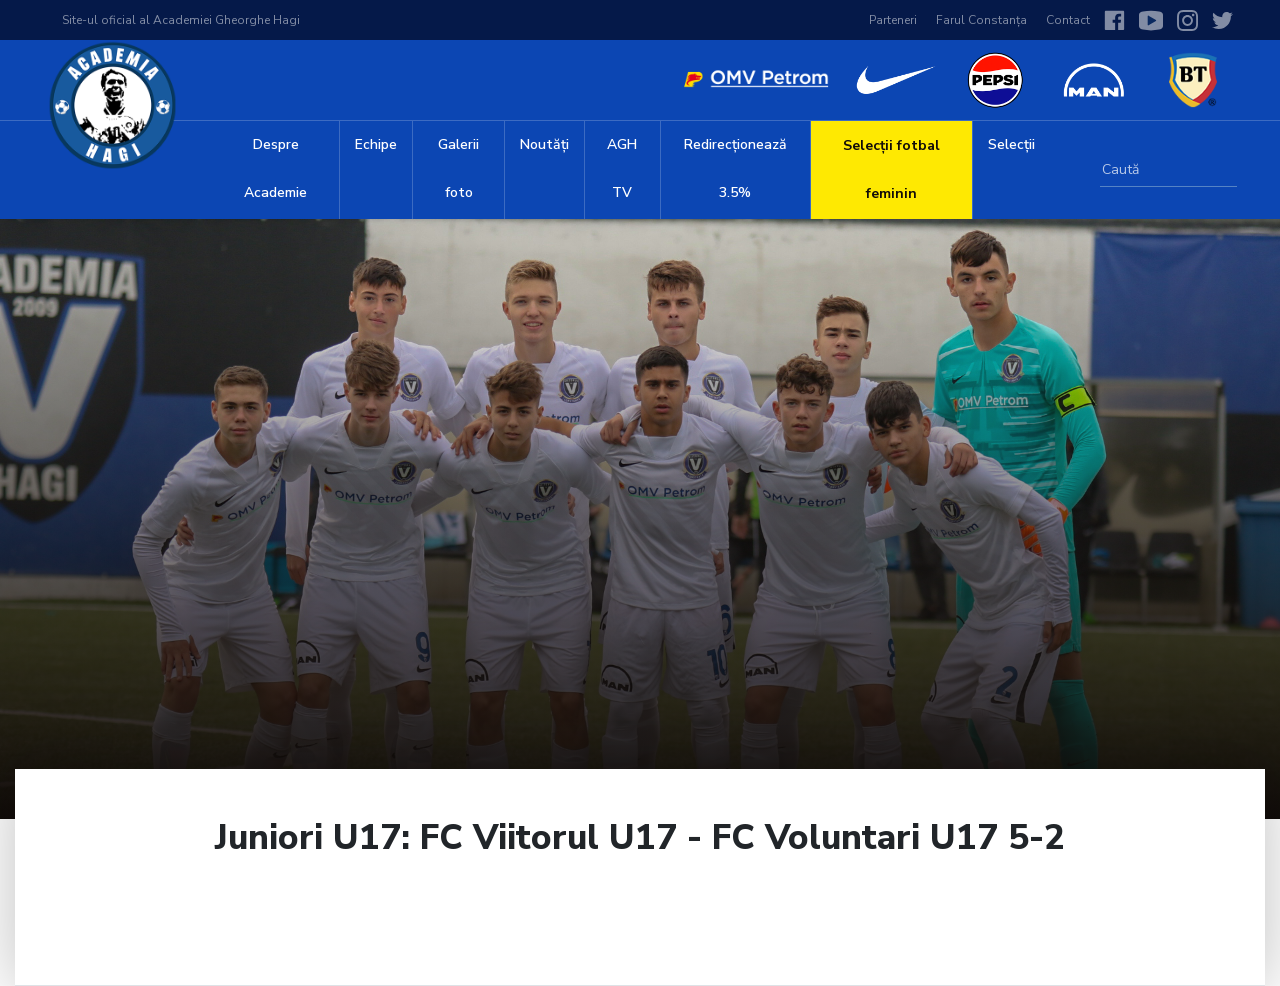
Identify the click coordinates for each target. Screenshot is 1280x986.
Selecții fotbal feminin (891, 169)
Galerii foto (458, 168)
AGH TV (622, 168)
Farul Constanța (981, 20)
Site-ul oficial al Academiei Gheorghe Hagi (181, 20)
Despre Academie (275, 168)
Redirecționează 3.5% (735, 168)
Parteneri (893, 20)
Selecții (1011, 144)
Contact (1068, 20)
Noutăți (544, 144)
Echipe (376, 144)
